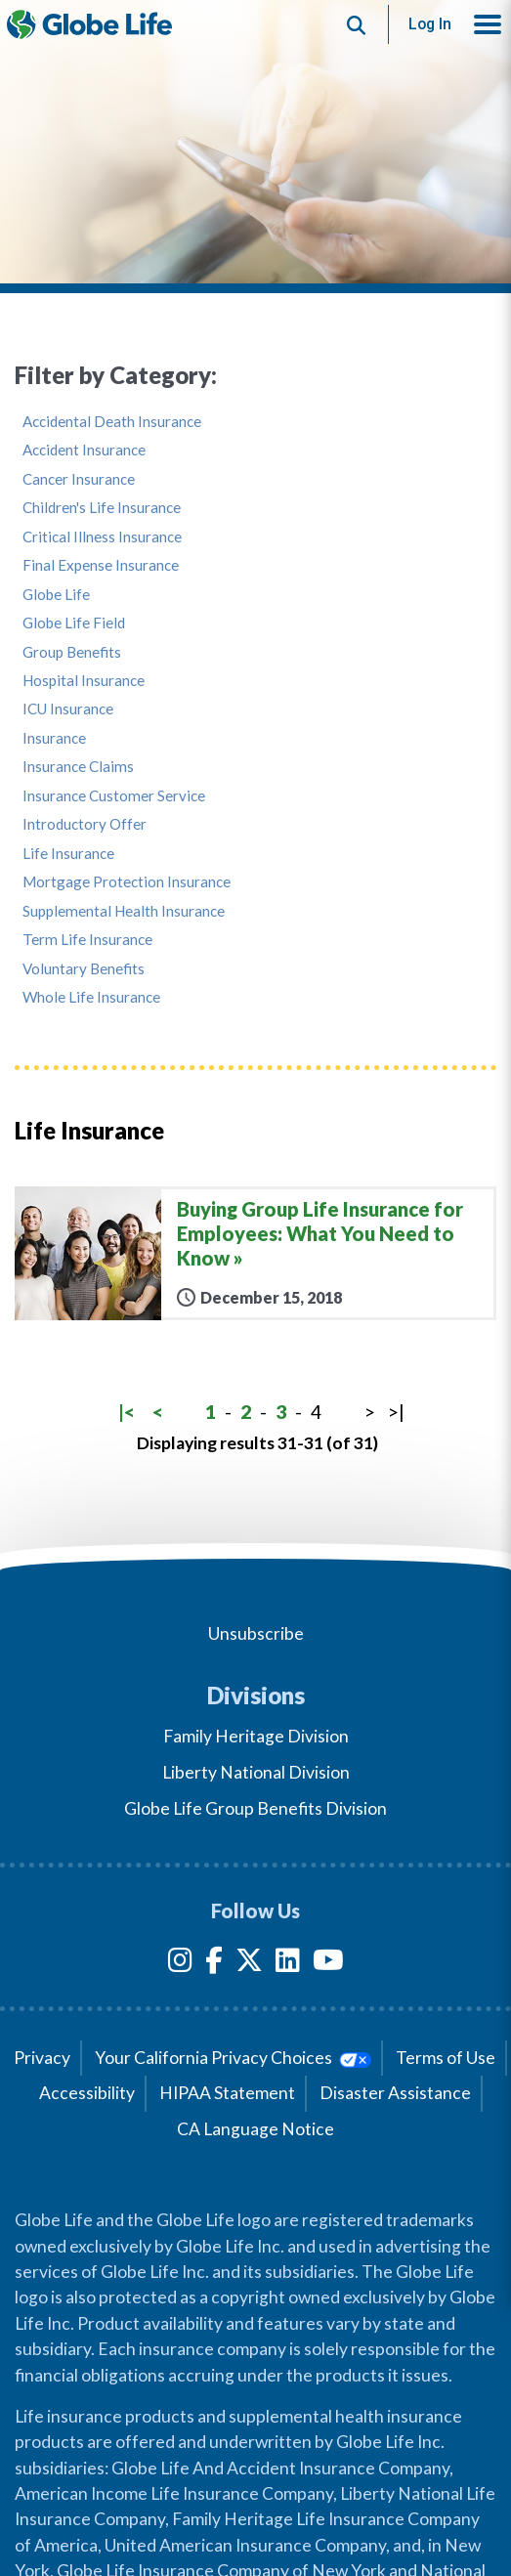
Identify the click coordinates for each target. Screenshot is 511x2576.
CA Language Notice (255, 2129)
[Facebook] (214, 1963)
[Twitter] (249, 1963)
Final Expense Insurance (100, 565)
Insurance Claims (78, 766)
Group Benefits (71, 652)
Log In (429, 24)
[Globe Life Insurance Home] (89, 24)
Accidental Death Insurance (111, 421)
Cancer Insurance (78, 479)
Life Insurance (68, 853)
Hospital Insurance (83, 680)
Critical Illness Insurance (102, 537)
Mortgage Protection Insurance (126, 882)
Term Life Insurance (87, 939)
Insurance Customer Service (113, 796)
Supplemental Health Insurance (123, 911)
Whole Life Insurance (91, 997)
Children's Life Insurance (101, 507)
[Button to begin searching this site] (356, 24)
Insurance (54, 738)
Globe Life (56, 594)
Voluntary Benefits (83, 969)
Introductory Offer (84, 824)
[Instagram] (180, 1963)
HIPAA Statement (227, 2092)
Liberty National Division (256, 1772)
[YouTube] (328, 1963)
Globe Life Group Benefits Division (255, 1808)
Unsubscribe (256, 1633)
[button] (487, 24)
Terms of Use (445, 2057)
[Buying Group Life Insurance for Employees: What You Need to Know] (255, 1253)
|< (126, 1411)
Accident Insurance (84, 450)
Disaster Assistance (395, 2092)
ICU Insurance (67, 709)
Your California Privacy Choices (233, 2057)
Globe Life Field (73, 623)
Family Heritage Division (256, 1736)
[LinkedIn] (288, 1963)
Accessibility (87, 2092)
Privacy (42, 2057)
